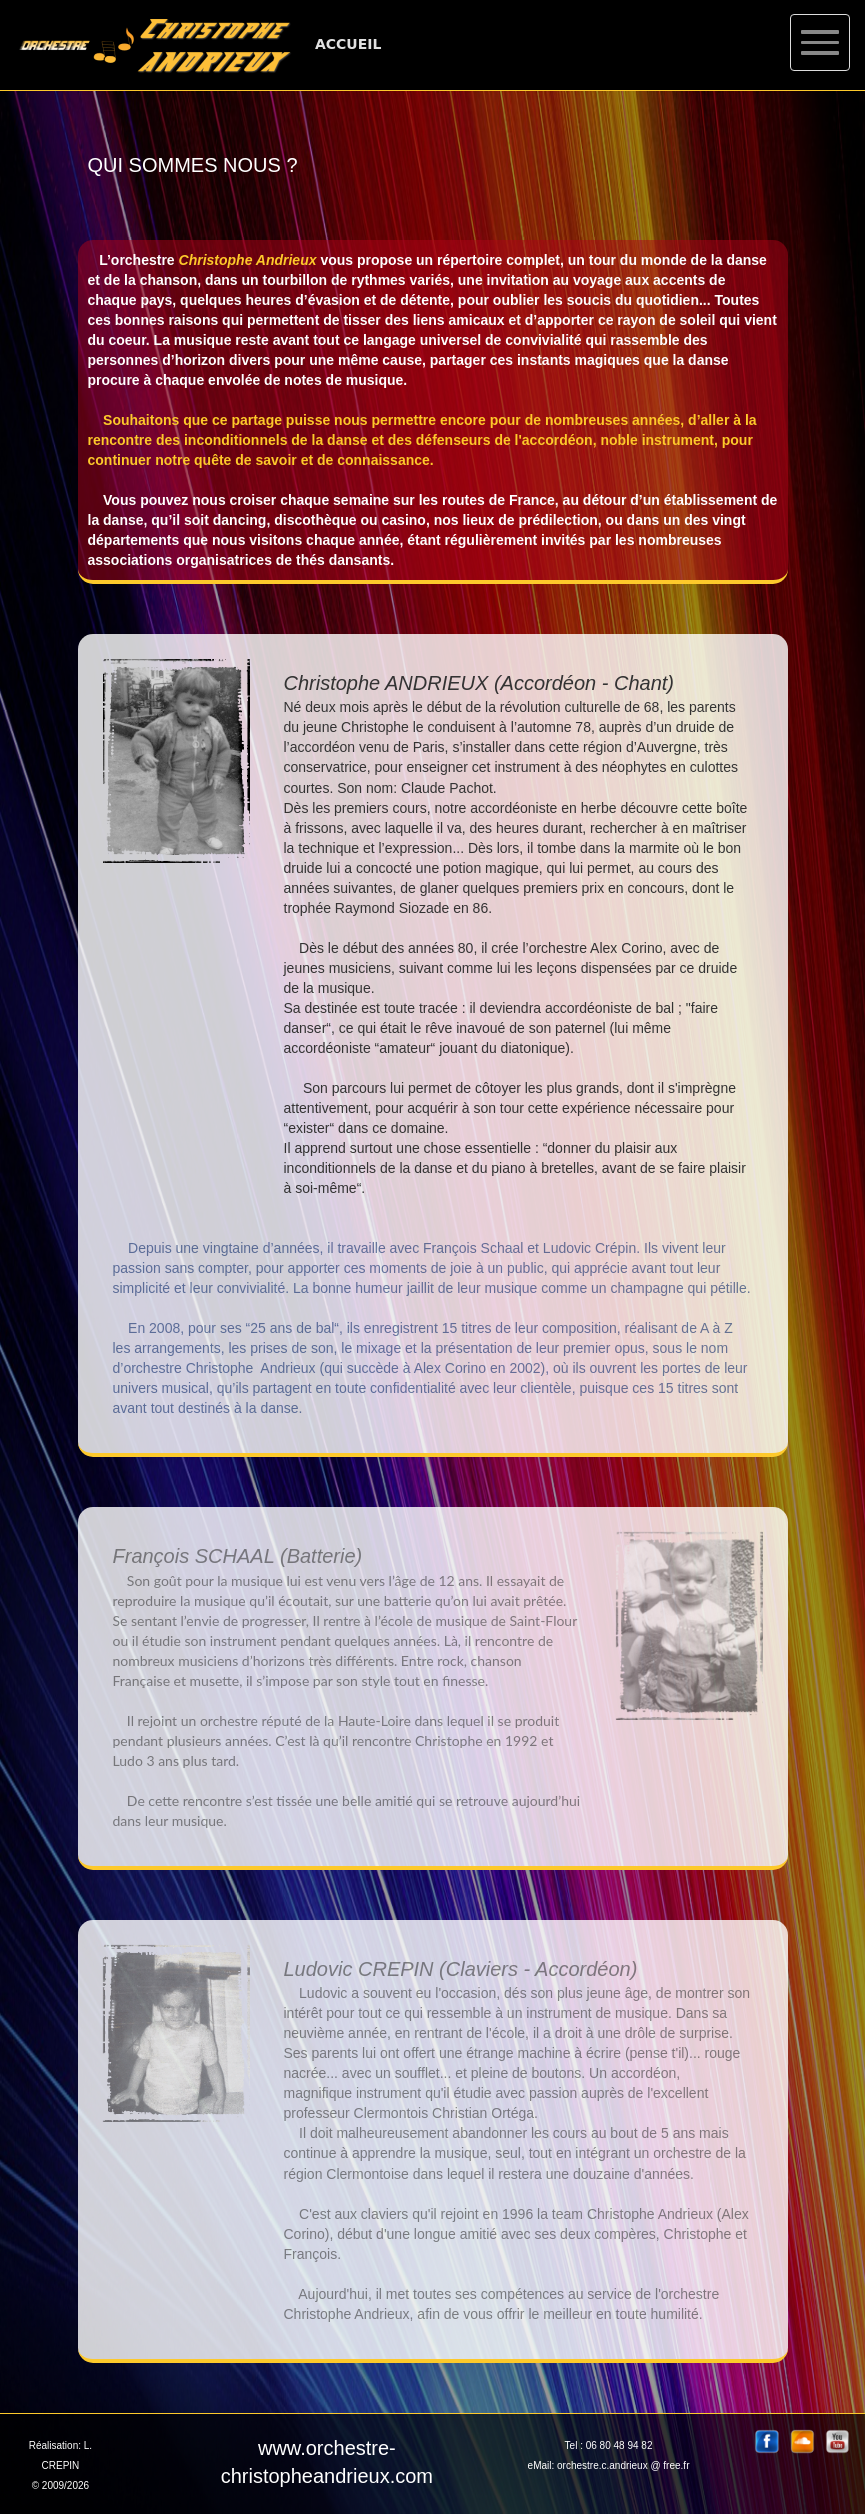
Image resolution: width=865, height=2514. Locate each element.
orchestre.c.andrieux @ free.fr (623, 2465)
